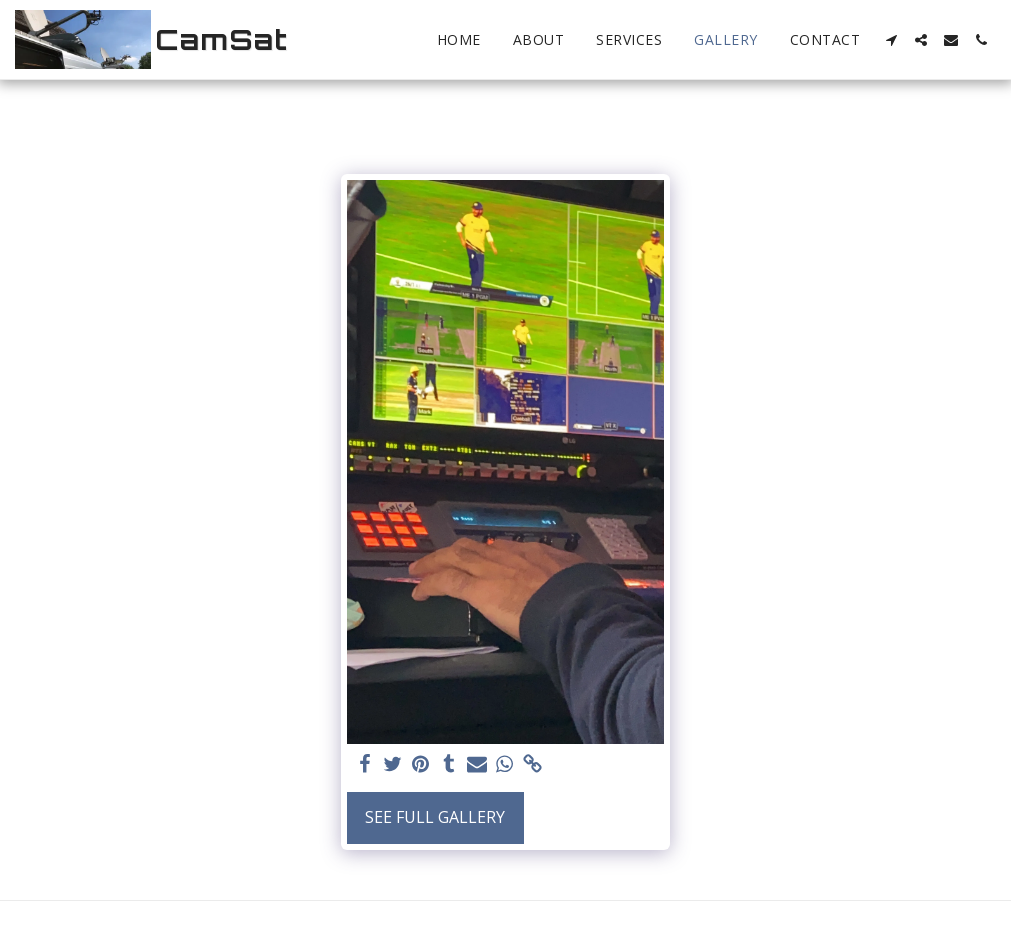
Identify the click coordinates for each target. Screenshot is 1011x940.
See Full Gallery (435, 817)
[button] (891, 40)
